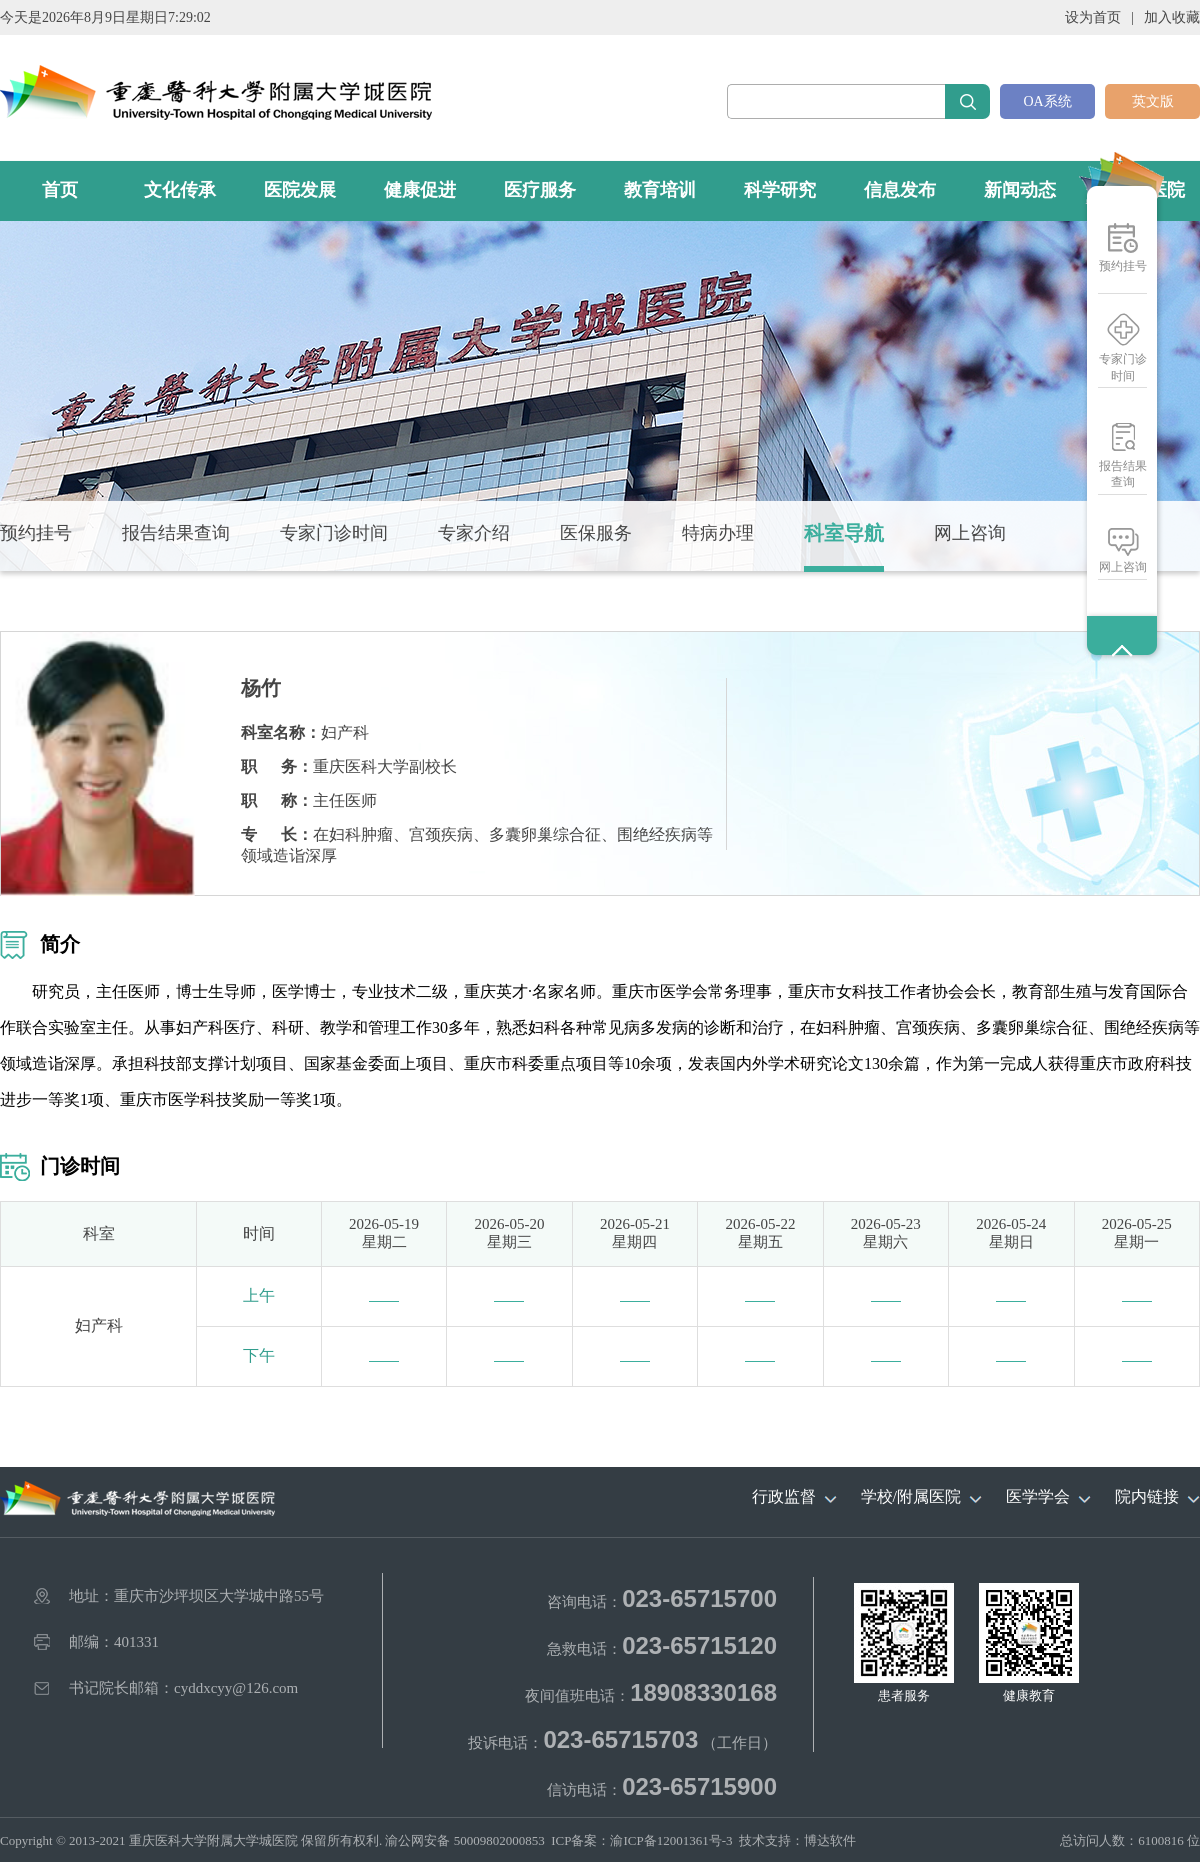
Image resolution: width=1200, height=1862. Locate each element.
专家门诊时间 (1123, 367)
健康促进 (420, 190)
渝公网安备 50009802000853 (464, 1840)
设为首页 (1093, 17)
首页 (60, 190)
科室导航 (844, 533)
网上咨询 (1123, 567)
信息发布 (900, 190)
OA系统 (1047, 101)
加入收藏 (1172, 17)
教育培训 (660, 190)
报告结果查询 (1123, 474)
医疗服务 (540, 190)
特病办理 (718, 533)
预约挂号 (1123, 266)
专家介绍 (474, 533)
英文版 (1153, 101)
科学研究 (780, 190)
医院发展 (300, 190)
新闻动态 (1020, 190)
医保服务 (596, 533)
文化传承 (180, 190)
